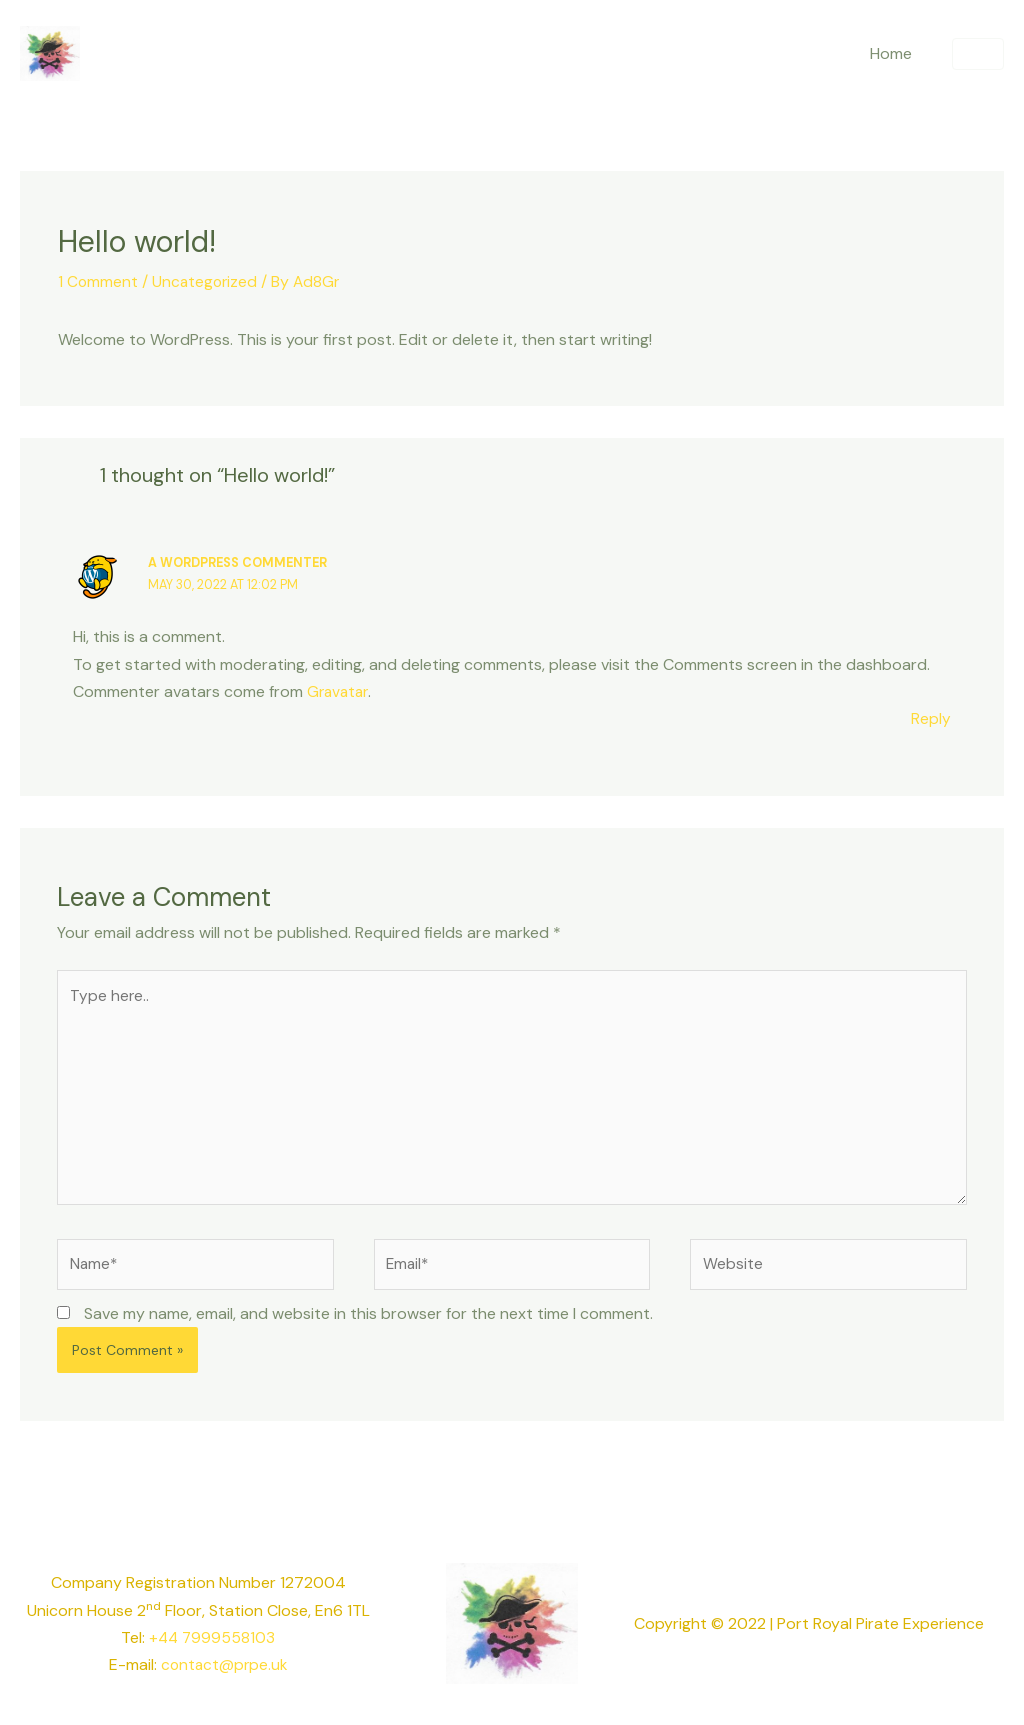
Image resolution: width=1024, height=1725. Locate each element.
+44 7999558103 (212, 1647)
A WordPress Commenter (241, 562)
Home (895, 53)
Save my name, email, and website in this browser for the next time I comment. (368, 1323)
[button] (978, 54)
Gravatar (339, 690)
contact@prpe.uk (224, 1674)
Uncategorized (207, 281)
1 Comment (98, 281)
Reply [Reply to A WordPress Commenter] (931, 717)
